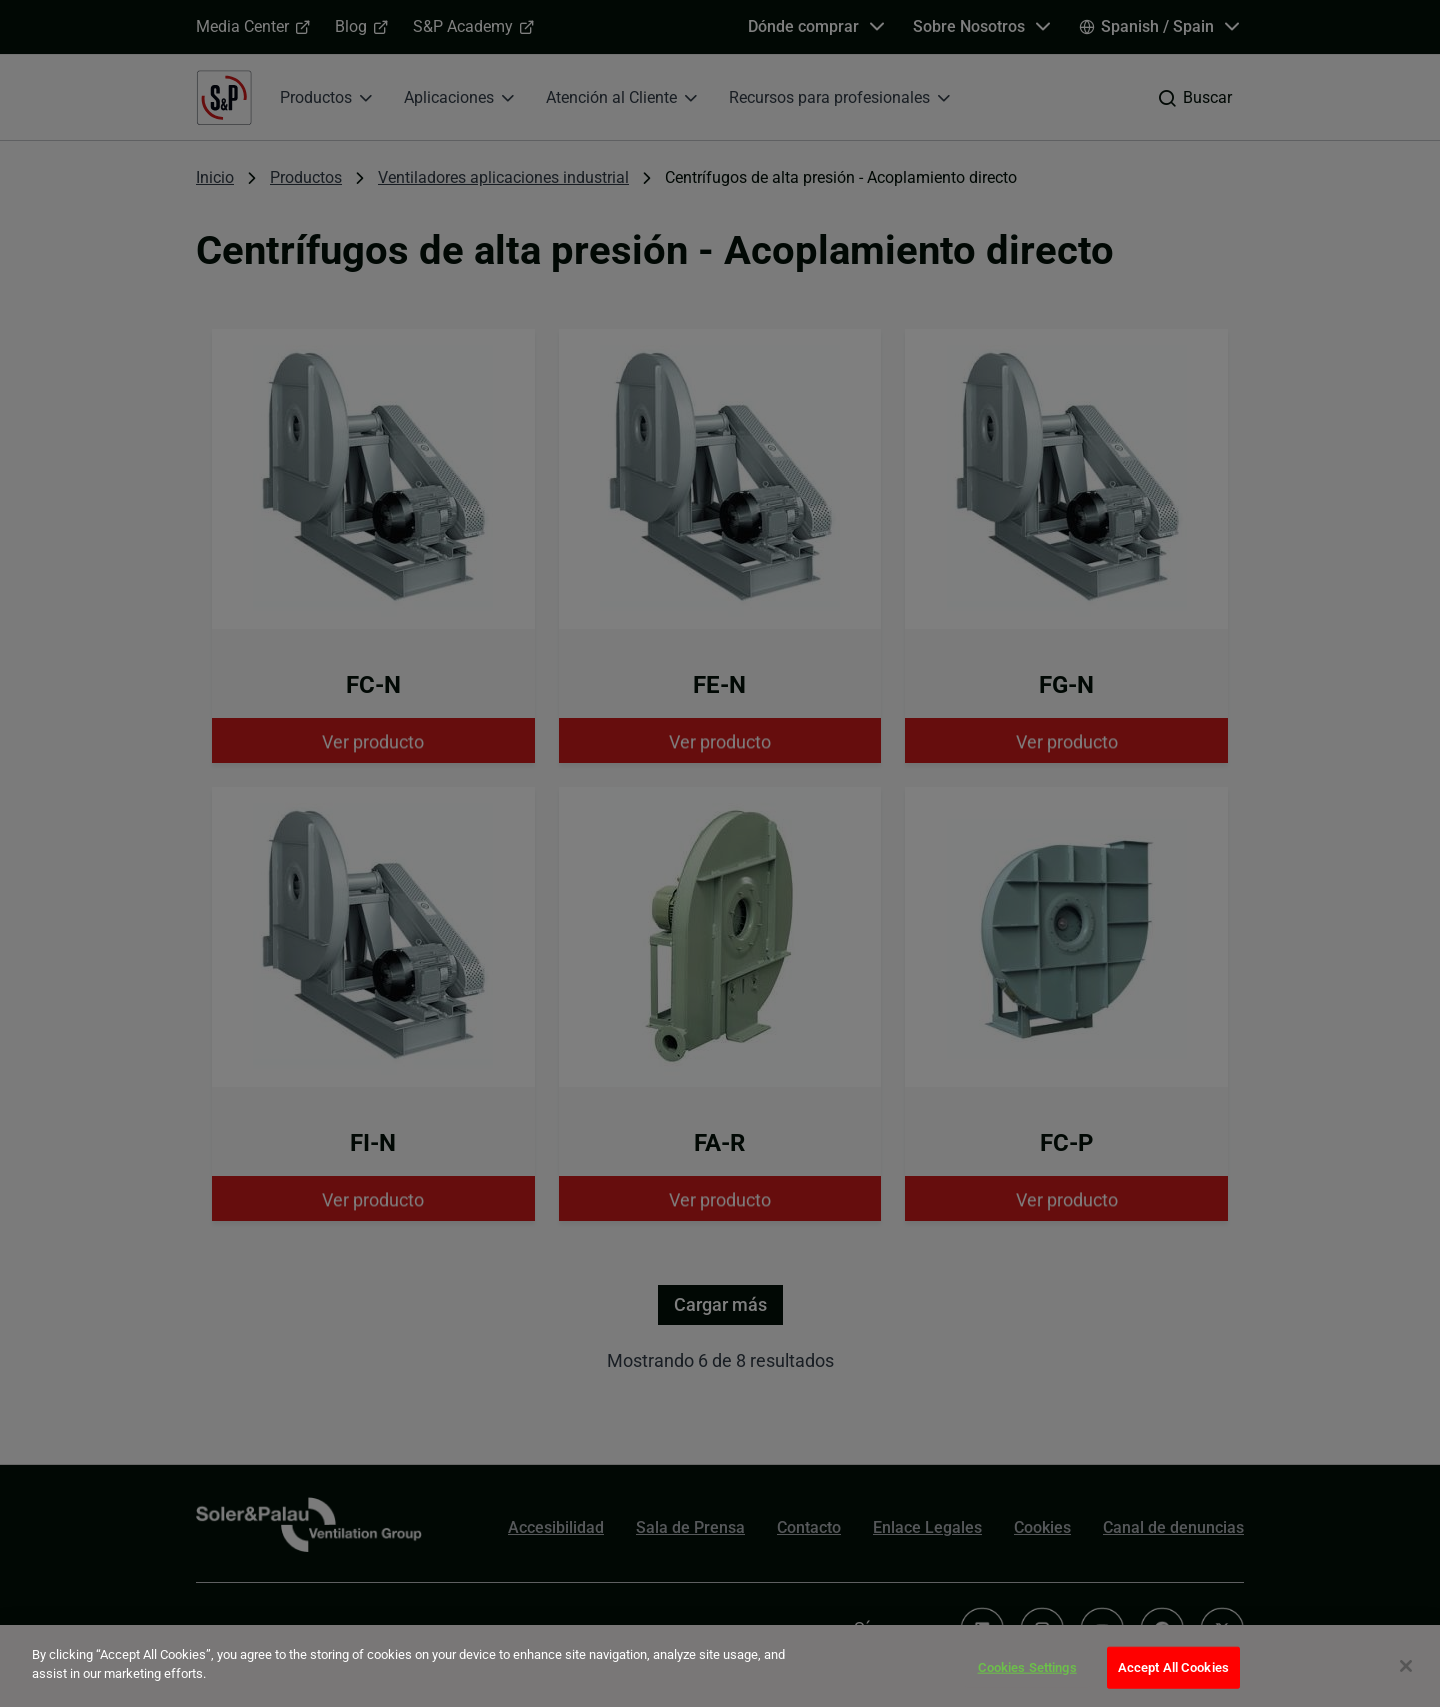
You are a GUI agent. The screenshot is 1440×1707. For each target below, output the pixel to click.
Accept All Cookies (1173, 1667)
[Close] (1406, 1666)
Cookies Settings (1027, 1667)
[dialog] (720, 1666)
